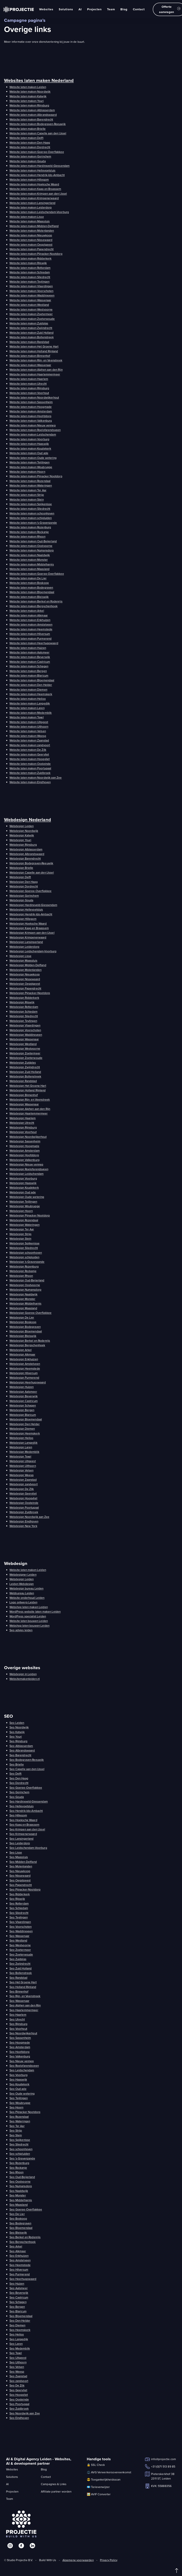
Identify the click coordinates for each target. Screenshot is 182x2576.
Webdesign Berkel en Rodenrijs (29, 1340)
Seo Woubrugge (19, 2103)
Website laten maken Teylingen (29, 281)
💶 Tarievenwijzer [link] (98, 2487)
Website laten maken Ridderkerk (30, 258)
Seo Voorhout (18, 2028)
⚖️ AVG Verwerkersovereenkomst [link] (109, 2472)
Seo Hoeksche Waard (23, 1820)
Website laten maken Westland (29, 305)
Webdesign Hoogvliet (23, 1498)
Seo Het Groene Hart (23, 1982)
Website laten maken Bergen (28, 671)
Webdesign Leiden (21, 826)
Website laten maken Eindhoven (30, 782)
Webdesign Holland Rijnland (27, 1090)
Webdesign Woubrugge (24, 1206)
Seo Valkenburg (19, 2056)
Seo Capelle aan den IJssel (26, 1769)
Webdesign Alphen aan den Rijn (29, 1109)
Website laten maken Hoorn (27, 471)
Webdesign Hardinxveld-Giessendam (33, 905)
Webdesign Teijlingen (23, 1201)
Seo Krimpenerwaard (23, 1834)
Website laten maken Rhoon (27, 536)
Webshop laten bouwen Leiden (29, 1625)
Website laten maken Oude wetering (33, 458)
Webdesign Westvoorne (24, 1048)
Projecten (94, 9)
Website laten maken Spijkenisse (30, 504)
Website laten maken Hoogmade (30, 407)
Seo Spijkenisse (19, 2140)
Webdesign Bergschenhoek (27, 1345)
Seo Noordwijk (19, 1727)
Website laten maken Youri (26, 101)
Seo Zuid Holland (20, 1968)
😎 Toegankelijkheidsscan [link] (103, 2479)
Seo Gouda (16, 1797)
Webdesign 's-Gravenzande (27, 1262)
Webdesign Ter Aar (21, 1229)
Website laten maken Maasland (29, 569)
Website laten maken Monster (28, 559)
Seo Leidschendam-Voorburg (28, 1848)
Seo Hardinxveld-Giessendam (28, 1801)
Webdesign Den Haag (23, 882)
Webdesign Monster (22, 1299)
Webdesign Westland (23, 1044)
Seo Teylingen (18, 1917)
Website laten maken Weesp (27, 736)
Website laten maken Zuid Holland (31, 332)
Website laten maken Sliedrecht (29, 277)
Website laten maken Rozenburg (30, 527)
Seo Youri (15, 1736)
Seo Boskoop (18, 2218)
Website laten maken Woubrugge (30, 467)
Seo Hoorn (16, 2107)
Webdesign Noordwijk (23, 831)
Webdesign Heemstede (24, 1368)
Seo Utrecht (17, 2019)
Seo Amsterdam (19, 2047)
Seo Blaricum (18, 2311)
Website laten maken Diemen (28, 689)
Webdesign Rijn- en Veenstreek (29, 1099)
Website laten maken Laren (27, 708)
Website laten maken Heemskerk (30, 694)
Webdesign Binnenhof (23, 1095)
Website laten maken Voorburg (29, 439)
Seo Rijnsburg (18, 1741)
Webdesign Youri (20, 840)
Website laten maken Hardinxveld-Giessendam (39, 166)
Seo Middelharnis (20, 2200)
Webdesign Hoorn (21, 1211)
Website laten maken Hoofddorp (30, 416)
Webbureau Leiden (21, 1593)
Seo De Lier (17, 2214)
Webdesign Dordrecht (23, 886)
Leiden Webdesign (21, 1584)
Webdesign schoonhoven (25, 1252)
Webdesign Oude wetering (26, 1197)
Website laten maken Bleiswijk (29, 597)
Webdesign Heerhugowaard (27, 1382)
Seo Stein (15, 2135)
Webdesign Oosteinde (23, 1503)
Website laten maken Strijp (26, 495)
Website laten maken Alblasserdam (32, 110)
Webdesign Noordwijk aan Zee (29, 1517)
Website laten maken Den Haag (29, 142)
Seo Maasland (18, 2204)
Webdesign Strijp (20, 1234)
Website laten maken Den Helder (30, 685)
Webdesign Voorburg (23, 1178)
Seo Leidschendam (21, 2070)
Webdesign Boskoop (22, 1322)
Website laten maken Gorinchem (30, 156)
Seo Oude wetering (22, 2093)
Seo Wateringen (19, 2121)
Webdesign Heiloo (21, 1438)
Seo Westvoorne (20, 1945)
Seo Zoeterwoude (21, 1954)
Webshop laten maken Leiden (28, 1607)
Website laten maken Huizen (27, 648)
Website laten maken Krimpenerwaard (34, 198)
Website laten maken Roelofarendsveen (35, 430)
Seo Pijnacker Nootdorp (24, 2112)
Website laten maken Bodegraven (31, 587)
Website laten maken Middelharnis (31, 564)
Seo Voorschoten (20, 1926)
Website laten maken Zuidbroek (29, 773)
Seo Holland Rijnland (22, 1987)
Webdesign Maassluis (23, 960)
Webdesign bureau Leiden (26, 1588)
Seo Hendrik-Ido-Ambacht (26, 1811)
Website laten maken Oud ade (28, 453)
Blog (123, 9)
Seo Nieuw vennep (21, 2061)
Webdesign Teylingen (23, 1021)
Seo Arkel (15, 2246)
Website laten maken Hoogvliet (29, 759)
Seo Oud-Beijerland (22, 2177)
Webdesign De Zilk (21, 1489)
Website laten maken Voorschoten (31, 291)
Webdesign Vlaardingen (24, 1025)
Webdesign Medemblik (24, 1452)
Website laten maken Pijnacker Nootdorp (35, 476)
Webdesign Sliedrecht (23, 1016)
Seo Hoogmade (19, 2042)
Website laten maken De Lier (28, 578)
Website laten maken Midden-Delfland (34, 226)
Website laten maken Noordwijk (29, 91)
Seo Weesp (16, 2371)
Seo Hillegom (18, 1815)
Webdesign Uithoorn (22, 1466)
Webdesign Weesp (21, 1475)
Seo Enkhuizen (19, 2256)
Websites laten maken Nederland (39, 80)
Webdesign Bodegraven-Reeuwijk (31, 863)
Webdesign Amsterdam (24, 1150)
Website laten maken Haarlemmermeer (34, 374)
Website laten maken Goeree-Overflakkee (36, 152)
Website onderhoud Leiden (27, 1598)
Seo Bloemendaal (20, 2228)
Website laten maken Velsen (27, 731)
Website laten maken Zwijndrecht (30, 328)
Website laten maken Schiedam (29, 272)
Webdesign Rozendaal (23, 1220)
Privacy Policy (108, 2560)
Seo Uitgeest (17, 2358)
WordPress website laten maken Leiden (35, 1611)
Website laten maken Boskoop (29, 583)
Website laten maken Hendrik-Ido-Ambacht (37, 175)
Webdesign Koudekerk (24, 1187)
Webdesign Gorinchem (24, 895)
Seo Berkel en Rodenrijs (25, 2237)
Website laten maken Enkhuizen (29, 620)
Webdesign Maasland (23, 1308)
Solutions (66, 9)
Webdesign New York (23, 1526)
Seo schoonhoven (20, 2149)
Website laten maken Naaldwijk (29, 555)
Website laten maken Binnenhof (29, 356)
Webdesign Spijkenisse (24, 1243)
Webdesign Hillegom (22, 919)
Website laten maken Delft (26, 138)
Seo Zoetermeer (20, 1950)
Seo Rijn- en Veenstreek (24, 1996)
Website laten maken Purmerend (30, 638)
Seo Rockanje (18, 2168)
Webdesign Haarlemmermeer (28, 1113)
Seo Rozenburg (19, 2163)
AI (80, 9)
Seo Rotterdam (19, 1903)
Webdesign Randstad (23, 1081)
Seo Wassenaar (19, 1936)
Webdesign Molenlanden (25, 970)
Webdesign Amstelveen (24, 1364)
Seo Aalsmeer (18, 2288)
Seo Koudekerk (19, 2084)
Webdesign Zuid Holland (25, 1072)
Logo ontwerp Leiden (23, 1602)
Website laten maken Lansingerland (32, 203)
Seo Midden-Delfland (23, 1862)
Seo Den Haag (18, 1778)
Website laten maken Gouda (27, 161)
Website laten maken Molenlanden (31, 230)
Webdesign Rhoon (21, 1276)
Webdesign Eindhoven (23, 1521)
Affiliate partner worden (56, 2491)
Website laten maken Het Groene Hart (33, 346)
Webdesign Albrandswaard (26, 854)
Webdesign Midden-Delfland (27, 965)
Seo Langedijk (18, 2339)
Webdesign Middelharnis (25, 1303)
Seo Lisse (15, 1852)
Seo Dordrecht (18, 1783)
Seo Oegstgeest (20, 1880)
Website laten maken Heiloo (27, 698)
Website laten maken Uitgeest (28, 722)
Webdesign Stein (20, 1238)
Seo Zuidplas (17, 1959)
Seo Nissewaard (20, 1875)
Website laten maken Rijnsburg (29, 105)
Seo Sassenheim (20, 2038)
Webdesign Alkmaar (22, 1354)
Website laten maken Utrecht (28, 383)
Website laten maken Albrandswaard (33, 115)
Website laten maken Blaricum (28, 675)
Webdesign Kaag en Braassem (29, 928)
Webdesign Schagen (22, 1405)
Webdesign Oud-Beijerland (26, 1280)
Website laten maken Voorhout (29, 393)
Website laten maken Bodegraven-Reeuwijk (37, 124)
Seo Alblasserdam (21, 1746)
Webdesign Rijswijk (21, 1002)
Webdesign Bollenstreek (25, 1076)
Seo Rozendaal (19, 2116)
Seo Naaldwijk (18, 2191)
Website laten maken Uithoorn (28, 726)
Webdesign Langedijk (23, 1442)
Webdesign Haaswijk (22, 1183)
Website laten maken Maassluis (29, 221)
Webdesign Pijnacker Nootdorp (29, 1215)
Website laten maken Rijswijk (28, 263)
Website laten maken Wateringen (30, 485)
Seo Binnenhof (18, 1991)
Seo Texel (15, 2353)
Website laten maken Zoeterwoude (32, 319)
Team (111, 9)
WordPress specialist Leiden (27, 1616)
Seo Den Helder (19, 2320)
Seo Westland (18, 1940)
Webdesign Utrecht (21, 1123)
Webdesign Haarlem (22, 1118)
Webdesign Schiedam (23, 1011)
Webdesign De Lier (21, 1317)
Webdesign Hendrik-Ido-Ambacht (30, 914)
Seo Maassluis (18, 1857)
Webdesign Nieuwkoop (24, 974)
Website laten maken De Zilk (27, 750)
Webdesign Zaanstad (23, 1479)
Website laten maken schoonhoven (31, 513)
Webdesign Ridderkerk (24, 997)
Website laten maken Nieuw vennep (32, 425)
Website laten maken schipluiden (30, 518)
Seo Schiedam (18, 1908)
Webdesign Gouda (21, 900)
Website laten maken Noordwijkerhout (34, 397)
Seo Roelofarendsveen (24, 2065)
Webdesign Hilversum (23, 1373)
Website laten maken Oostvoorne (31, 546)
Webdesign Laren (20, 1447)
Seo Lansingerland (21, 1838)
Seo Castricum (18, 2297)
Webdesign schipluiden (24, 1257)
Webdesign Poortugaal (24, 1507)
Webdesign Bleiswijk (22, 1336)
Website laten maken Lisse (26, 217)
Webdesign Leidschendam (26, 1174)
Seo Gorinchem (19, 1792)
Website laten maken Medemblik (30, 713)
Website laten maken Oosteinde (30, 764)
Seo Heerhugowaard (22, 2279)
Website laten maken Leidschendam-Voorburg (39, 212)
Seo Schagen (18, 2302)
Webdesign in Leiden (23, 1674)
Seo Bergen (17, 2307)
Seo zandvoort (18, 2381)
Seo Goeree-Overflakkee (25, 1787)
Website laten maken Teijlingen (29, 462)
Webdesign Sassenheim (24, 1141)
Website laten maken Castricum (29, 661)
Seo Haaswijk (18, 2079)
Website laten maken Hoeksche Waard (34, 184)
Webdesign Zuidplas (22, 1062)
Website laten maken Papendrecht (31, 249)
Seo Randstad (18, 1977)
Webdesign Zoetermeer (24, 1053)
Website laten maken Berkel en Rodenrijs (35, 601)
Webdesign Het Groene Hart (27, 1086)
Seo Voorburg (18, 2075)
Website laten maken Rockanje (29, 532)
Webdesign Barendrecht (25, 858)
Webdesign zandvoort (23, 1484)
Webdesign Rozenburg (24, 1266)
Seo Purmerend (19, 2274)
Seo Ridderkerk (19, 1894)
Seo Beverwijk (18, 2293)
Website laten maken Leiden (27, 87)
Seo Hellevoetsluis (21, 1806)
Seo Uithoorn (18, 2362)
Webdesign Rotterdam (23, 1007)
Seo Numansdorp (20, 2186)
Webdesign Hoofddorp (24, 1155)
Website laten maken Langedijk (29, 703)
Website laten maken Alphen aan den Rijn (36, 369)
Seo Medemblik (19, 2348)
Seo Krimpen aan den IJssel (27, 1829)
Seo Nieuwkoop (19, 1871)
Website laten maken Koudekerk (30, 448)
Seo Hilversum (18, 2269)
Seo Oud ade (18, 2089)
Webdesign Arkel (20, 1350)
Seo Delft (15, 1773)
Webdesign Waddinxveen (25, 1034)
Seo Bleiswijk (18, 2232)
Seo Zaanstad (18, 2376)
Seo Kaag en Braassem (24, 1824)
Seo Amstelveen (20, 2260)
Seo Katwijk (17, 1732)
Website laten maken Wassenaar (30, 300)
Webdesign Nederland (27, 819)
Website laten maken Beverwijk (29, 657)
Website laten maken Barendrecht (31, 119)
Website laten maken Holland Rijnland (33, 351)
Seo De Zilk (16, 2385)
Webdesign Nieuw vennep (26, 1164)
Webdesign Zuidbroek (23, 1512)
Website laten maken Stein (26, 499)
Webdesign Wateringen (24, 1225)
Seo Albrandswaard (22, 1750)
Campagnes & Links (54, 2484)
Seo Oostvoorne (20, 2181)
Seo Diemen (17, 2325)
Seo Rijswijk (17, 1899)
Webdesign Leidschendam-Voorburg (33, 951)
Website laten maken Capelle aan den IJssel (37, 133)
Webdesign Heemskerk (24, 1433)
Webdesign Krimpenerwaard (27, 937)
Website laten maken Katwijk (27, 96)
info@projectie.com (163, 2459)
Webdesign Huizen (21, 1387)
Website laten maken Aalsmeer (29, 652)
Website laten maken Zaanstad (29, 740)
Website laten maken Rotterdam (29, 268)
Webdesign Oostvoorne (24, 1285)
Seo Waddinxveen (21, 1931)
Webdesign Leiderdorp (24, 946)
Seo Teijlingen (18, 2098)
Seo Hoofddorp (19, 2052)
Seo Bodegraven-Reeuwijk (26, 1760)
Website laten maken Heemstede (30, 629)
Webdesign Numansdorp (25, 1289)
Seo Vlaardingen (20, 1922)
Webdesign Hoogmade (24, 1146)
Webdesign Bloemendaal (25, 1331)
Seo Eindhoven (19, 2418)
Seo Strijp (15, 2130)
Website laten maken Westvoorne (31, 309)
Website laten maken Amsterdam (30, 411)
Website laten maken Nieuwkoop (30, 235)
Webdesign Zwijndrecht (24, 1067)
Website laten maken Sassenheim (31, 402)
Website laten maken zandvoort (29, 745)
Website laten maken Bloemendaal (31, 592)
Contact (139, 9)
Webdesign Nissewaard (24, 979)
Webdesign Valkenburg (24, 1160)
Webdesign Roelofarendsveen (28, 1169)
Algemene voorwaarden (78, 2560)
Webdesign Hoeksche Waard (28, 923)
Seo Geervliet (18, 2390)
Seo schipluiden (19, 2153)
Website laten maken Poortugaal (30, 768)
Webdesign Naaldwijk (23, 1294)
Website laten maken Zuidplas (28, 323)
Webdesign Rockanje (22, 1271)
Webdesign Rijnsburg (23, 844)
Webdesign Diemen (22, 1428)
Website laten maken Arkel (26, 610)
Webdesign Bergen (21, 1410)
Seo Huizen (16, 2283)
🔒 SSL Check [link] (96, 2465)
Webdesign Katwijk (21, 835)
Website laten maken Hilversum (29, 634)
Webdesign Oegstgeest (24, 983)
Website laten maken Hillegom (29, 179)
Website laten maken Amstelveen (31, 624)
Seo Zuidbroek (19, 2408)
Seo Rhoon (16, 2172)
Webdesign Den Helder (24, 1424)
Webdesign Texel (20, 1456)
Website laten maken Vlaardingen (31, 286)
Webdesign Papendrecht (25, 988)
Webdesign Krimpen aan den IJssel (32, 932)
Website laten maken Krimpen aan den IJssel (38, 193)
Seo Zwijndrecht (19, 1963)
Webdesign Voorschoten (25, 1030)
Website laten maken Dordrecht (29, 147)
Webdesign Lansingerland (26, 942)
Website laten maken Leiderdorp (30, 207)
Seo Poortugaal (19, 2404)
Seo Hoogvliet (18, 2395)
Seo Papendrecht (20, 1885)
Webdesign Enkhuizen (23, 1359)
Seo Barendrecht (20, 1755)
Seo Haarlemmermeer (23, 2010)
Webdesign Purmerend (24, 1377)
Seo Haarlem (17, 2014)
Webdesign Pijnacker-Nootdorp (29, 993)
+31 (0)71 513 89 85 (163, 2466)
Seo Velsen (16, 2367)
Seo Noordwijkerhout (23, 2033)
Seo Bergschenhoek (22, 2242)
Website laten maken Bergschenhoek (33, 606)
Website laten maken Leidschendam (32, 434)
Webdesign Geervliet (23, 1493)
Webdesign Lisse (20, 956)
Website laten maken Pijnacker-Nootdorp (35, 254)
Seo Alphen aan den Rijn (25, 2005)
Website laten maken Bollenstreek (31, 337)
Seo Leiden (16, 1723)
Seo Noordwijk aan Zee (24, 2413)
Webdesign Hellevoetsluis (26, 909)
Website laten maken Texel (26, 717)
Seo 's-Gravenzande (22, 2158)
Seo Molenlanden (20, 1866)
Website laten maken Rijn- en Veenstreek (35, 360)
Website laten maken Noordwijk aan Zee (35, 777)
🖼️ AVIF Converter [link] (99, 2494)
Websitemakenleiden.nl (24, 1679)
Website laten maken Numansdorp (31, 550)
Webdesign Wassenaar (24, 1039)
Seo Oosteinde (19, 2399)
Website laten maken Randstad (29, 342)
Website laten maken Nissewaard (31, 240)
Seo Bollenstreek (20, 1973)
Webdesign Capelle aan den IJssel (31, 872)
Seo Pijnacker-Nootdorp (25, 1889)
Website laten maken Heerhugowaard (33, 643)
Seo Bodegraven (20, 2223)
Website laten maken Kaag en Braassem (35, 189)
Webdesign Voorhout (23, 1132)
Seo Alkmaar (17, 2251)
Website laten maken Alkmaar (28, 615)
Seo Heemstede (20, 2265)
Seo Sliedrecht (18, 1913)
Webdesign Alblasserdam (25, 849)
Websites (46, 9)
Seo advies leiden (21, 1630)
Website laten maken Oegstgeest (31, 244)
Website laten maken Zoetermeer (31, 314)
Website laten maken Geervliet (29, 754)
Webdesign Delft (20, 877)
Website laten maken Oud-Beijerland (33, 541)
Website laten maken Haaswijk (29, 444)
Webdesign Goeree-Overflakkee (30, 891)
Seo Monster (17, 2195)
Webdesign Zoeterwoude (25, 1058)
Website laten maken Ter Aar (27, 490)
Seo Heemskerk (19, 2330)
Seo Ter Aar (17, 2126)
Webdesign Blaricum (22, 1415)
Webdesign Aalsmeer (23, 1391)
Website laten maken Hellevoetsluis (32, 170)
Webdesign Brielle (21, 868)
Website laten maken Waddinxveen (32, 295)
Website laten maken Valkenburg (30, 420)
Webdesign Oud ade (22, 1192)
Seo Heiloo (16, 2334)
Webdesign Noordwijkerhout (28, 1137)
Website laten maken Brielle (27, 129)
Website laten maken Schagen (28, 666)
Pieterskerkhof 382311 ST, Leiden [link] (162, 2476)
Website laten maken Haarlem (28, 379)
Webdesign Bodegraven (25, 1327)
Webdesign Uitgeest (22, 1461)
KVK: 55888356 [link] (161, 2486)
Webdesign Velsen (21, 1470)
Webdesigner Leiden (22, 1574)
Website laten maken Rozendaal (29, 481)
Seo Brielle (16, 1764)
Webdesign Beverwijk (23, 1396)
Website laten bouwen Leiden (28, 1621)
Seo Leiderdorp (19, 1843)
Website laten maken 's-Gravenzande (33, 522)
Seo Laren (16, 2344)
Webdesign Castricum (23, 1401)
